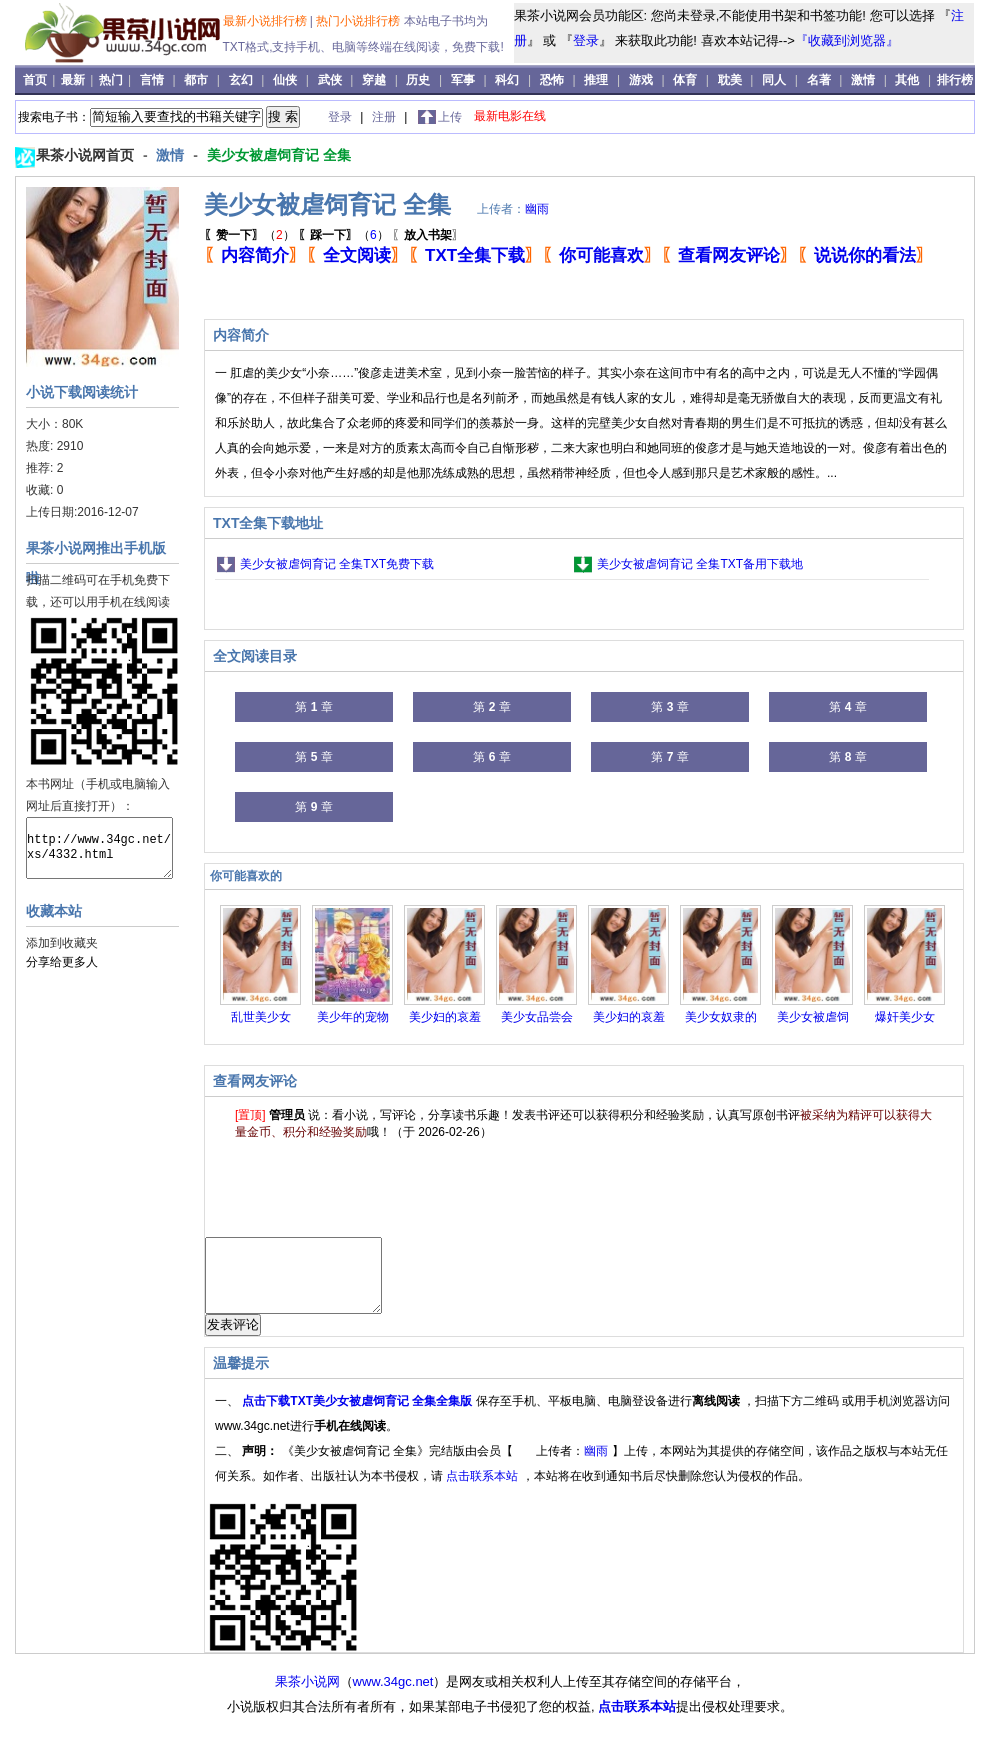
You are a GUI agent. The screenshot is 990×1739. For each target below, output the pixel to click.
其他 (907, 80)
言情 (152, 80)
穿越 (374, 80)
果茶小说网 (307, 1696)
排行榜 (955, 80)
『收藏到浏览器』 (847, 40)
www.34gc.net (393, 1696)
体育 (685, 80)
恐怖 (552, 80)
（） (249, 235)
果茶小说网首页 (87, 155)
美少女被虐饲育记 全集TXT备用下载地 (700, 564)
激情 (863, 80)
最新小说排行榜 (266, 21)
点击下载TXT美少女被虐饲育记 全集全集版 (358, 1416)
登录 (586, 40)
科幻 (507, 80)
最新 (74, 80)
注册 (385, 117)
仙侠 (285, 80)
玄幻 (241, 80)
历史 (418, 80)
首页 (36, 80)
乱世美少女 (261, 1017)
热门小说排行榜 (359, 21)
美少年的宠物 (353, 1017)
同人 (774, 80)
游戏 (641, 80)
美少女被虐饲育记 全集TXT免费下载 (337, 564)
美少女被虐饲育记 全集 (279, 155)
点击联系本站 (483, 1491)
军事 (463, 80)
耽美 (730, 80)
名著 (819, 80)
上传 (450, 117)
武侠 (330, 80)
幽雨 (537, 209)
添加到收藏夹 (62, 943)
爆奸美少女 (905, 1017)
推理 (596, 80)
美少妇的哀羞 (445, 1017)
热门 (112, 80)
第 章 (313, 707)
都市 (196, 80)
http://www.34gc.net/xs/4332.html (99, 848)
